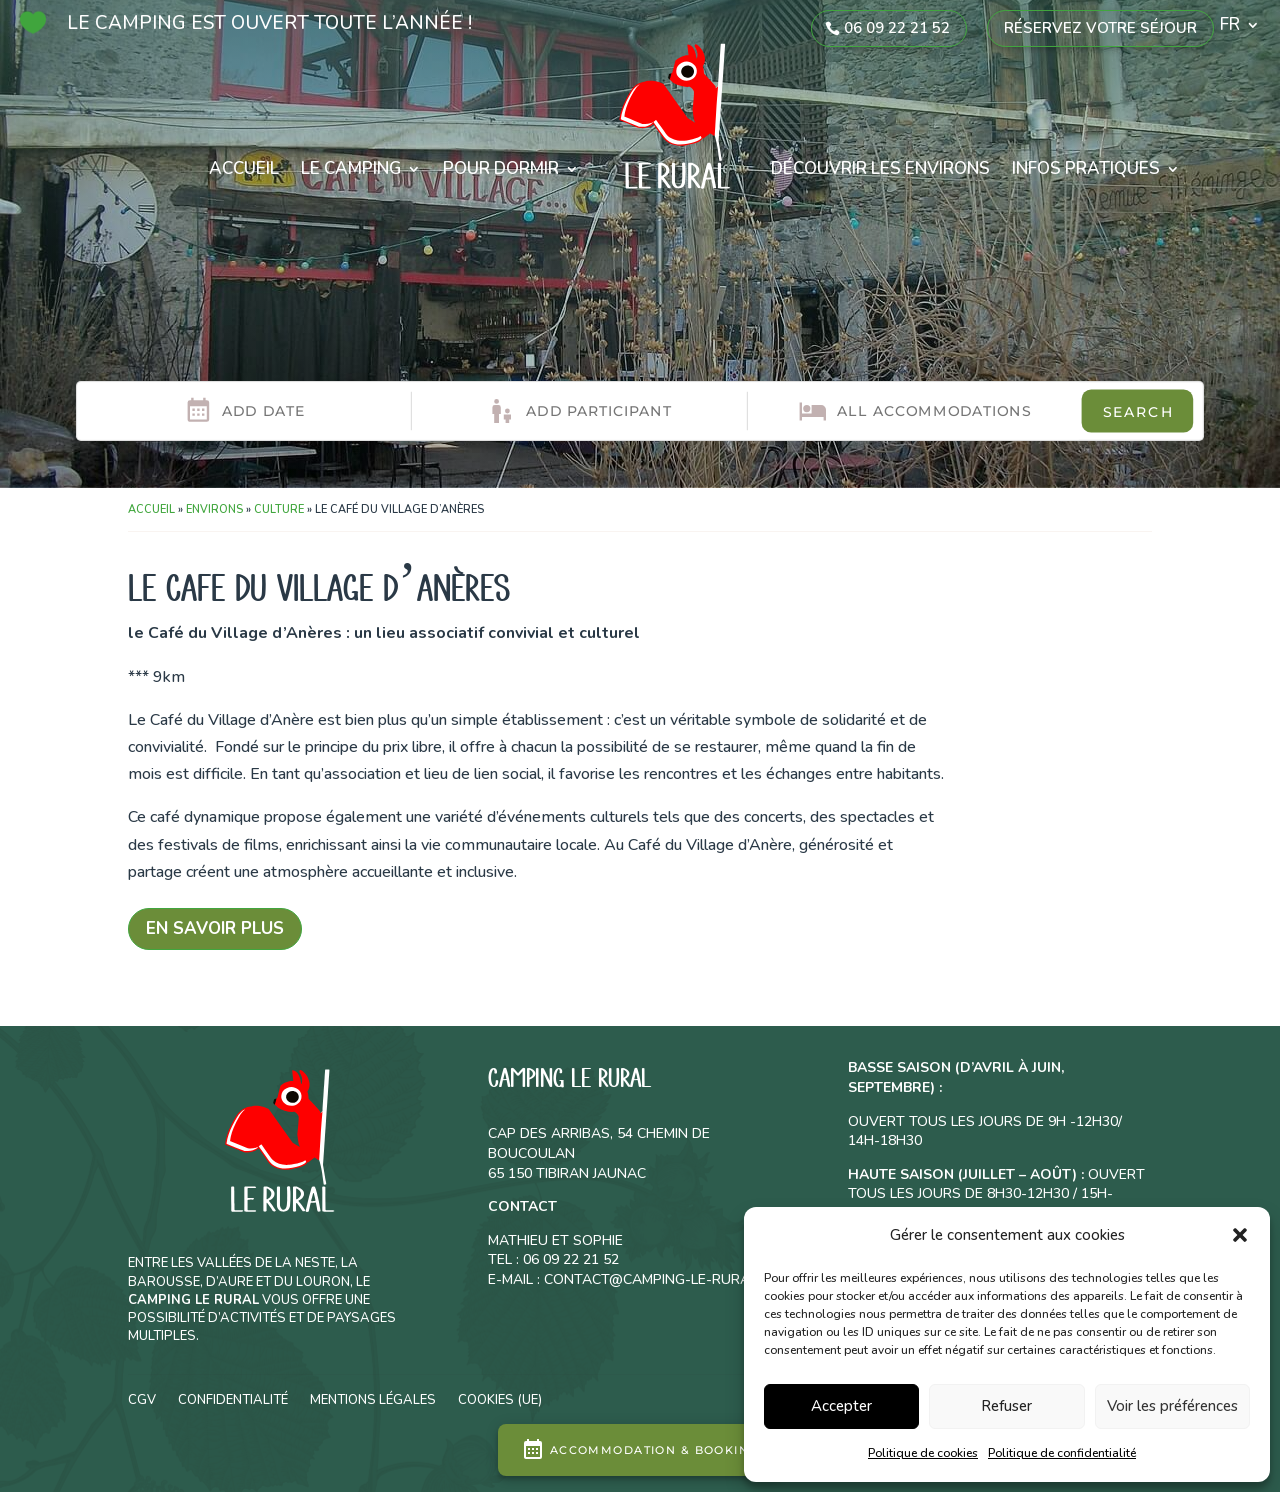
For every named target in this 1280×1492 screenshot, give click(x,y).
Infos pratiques (1086, 168)
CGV (142, 1399)
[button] (1240, 1235)
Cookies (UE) (500, 1399)
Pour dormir (501, 168)
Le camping (351, 168)
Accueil (244, 168)
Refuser (1006, 1406)
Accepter (841, 1406)
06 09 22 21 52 (897, 28)
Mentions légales (373, 1399)
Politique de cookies (923, 1453)
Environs (214, 509)
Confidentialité (233, 1399)
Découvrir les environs (880, 168)
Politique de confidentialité (1062, 1453)
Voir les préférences (1172, 1406)
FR (1230, 27)
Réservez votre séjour (1100, 28)
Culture (279, 509)
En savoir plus (215, 928)
